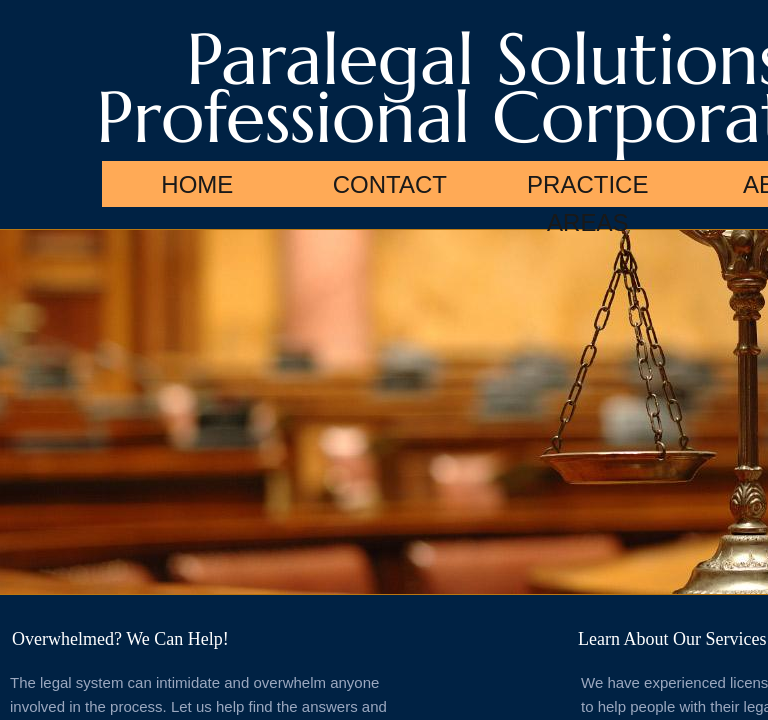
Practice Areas (587, 189)
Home (197, 184)
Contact (390, 184)
